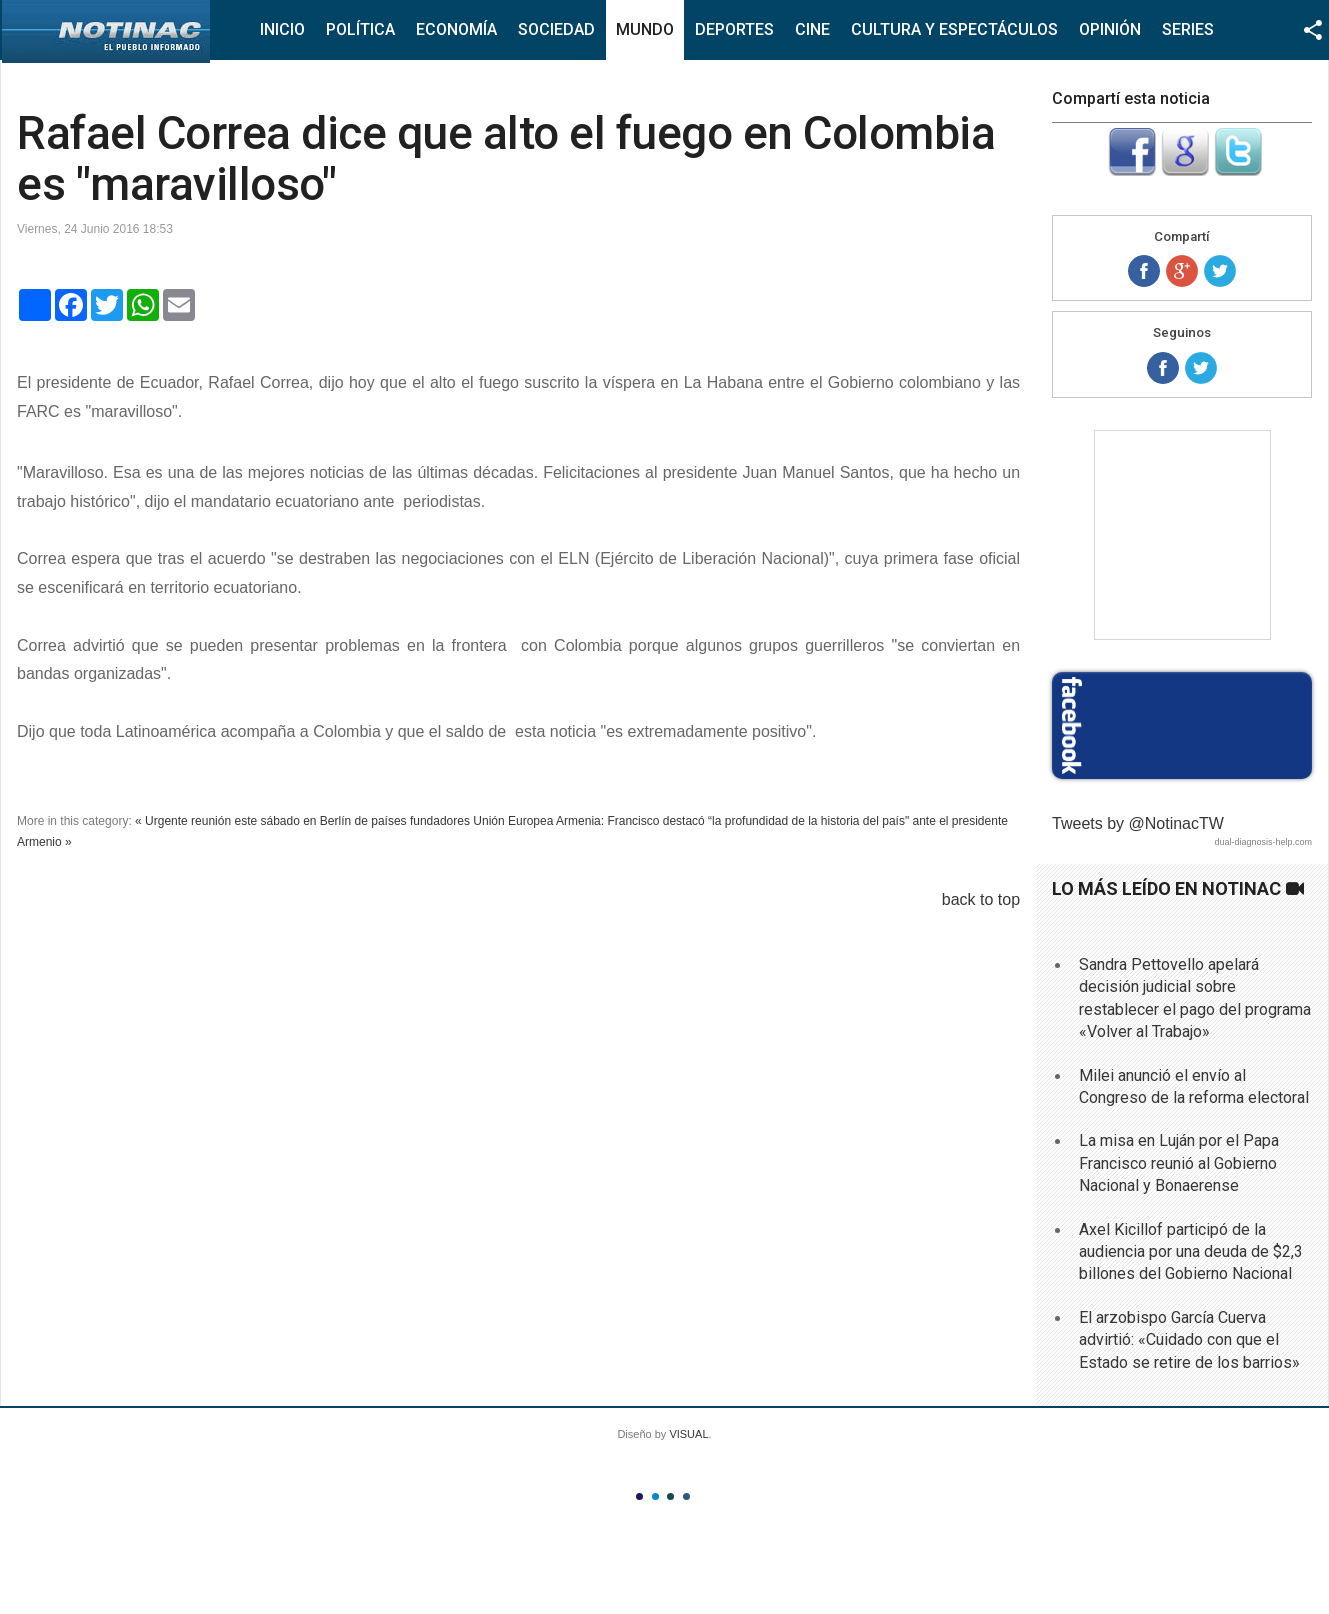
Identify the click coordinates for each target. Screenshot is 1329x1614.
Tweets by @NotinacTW (1138, 823)
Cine (812, 29)
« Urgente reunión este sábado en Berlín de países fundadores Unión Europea (344, 821)
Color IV (686, 1496)
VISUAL (688, 1434)
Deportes (734, 29)
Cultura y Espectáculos (954, 29)
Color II (655, 1496)
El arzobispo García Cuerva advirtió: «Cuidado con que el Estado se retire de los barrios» (1189, 1340)
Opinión (1110, 29)
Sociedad (556, 29)
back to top (981, 899)
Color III (670, 1496)
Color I (639, 1496)
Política (360, 29)
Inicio (282, 29)
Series (1188, 29)
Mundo (645, 29)
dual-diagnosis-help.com (1263, 842)
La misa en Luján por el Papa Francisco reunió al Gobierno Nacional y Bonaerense (1179, 1163)
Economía (456, 29)
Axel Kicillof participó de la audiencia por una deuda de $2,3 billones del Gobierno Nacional (1191, 1252)
